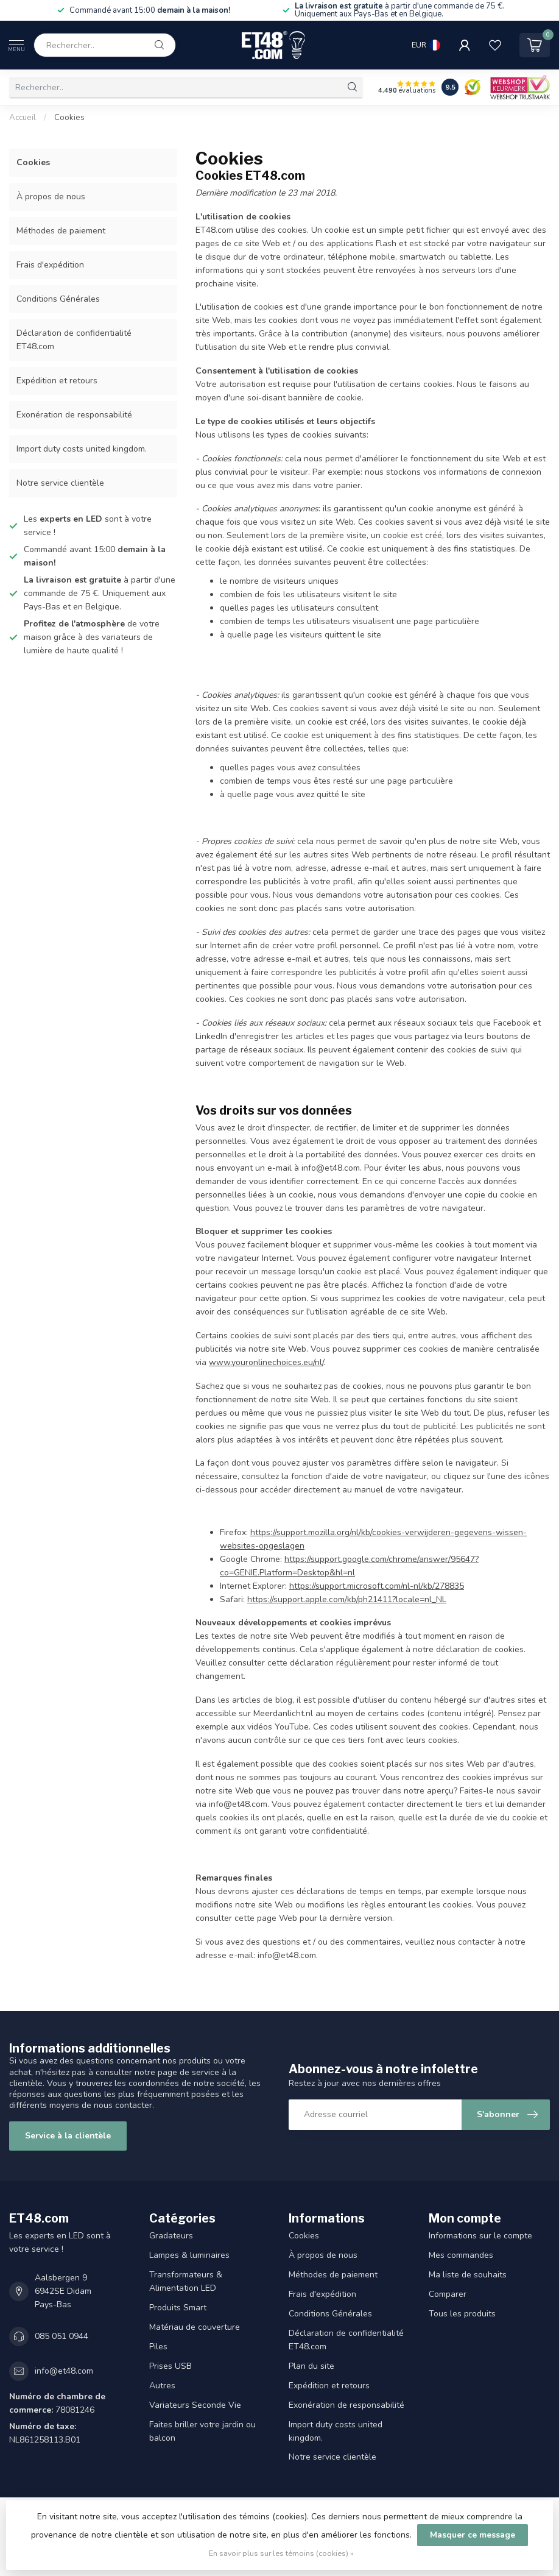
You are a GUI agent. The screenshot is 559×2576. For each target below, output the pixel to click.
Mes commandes (461, 2255)
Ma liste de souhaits (468, 2274)
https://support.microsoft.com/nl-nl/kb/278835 (376, 1586)
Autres (162, 2385)
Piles (158, 2346)
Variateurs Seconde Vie (195, 2405)
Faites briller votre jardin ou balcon (202, 2431)
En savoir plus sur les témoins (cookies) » (281, 2553)
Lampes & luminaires (189, 2255)
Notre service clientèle (60, 483)
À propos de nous (50, 196)
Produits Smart (177, 2307)
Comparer (447, 2294)
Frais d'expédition (50, 265)
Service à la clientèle (68, 2135)
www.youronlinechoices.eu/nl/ (266, 1362)
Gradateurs (171, 2235)
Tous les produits (462, 2313)
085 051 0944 (61, 2336)
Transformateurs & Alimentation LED (185, 2281)
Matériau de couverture (194, 2327)
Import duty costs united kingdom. (81, 449)
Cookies (69, 117)
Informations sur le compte (480, 2235)
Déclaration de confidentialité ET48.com (74, 339)
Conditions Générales (58, 299)
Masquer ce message (472, 2535)
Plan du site (311, 2366)
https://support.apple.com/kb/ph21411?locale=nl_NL (346, 1599)
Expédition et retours (56, 380)
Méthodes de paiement (60, 230)
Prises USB (170, 2366)
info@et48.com (64, 2371)
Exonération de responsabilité (74, 414)
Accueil (22, 117)
